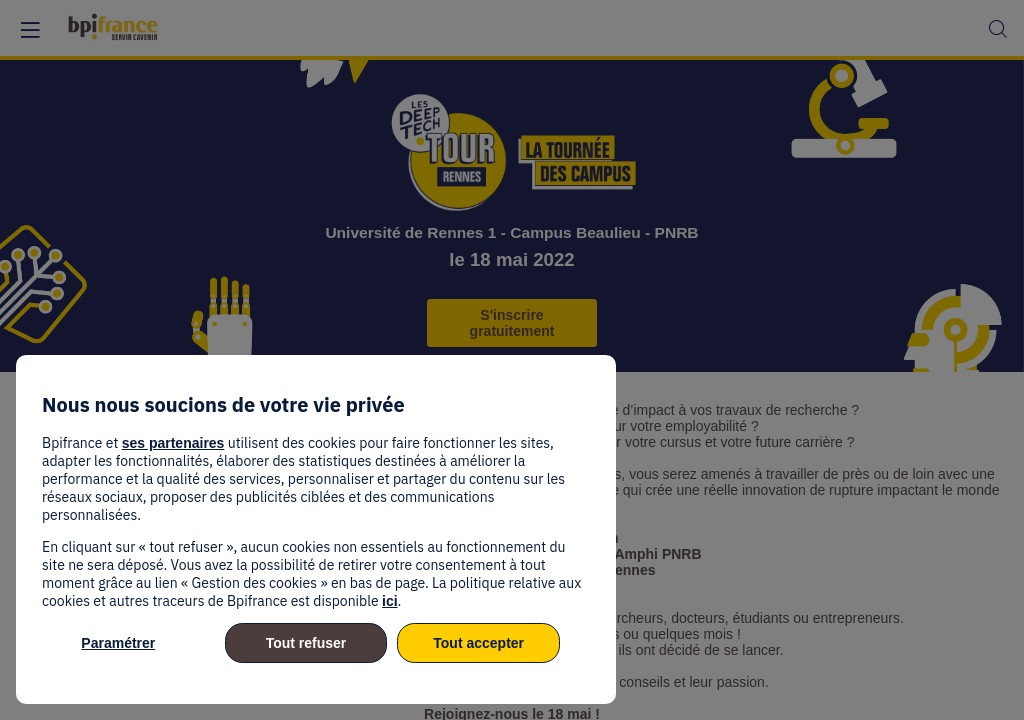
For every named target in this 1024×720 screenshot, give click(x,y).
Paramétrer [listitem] (118, 643)
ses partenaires (173, 443)
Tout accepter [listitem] (478, 643)
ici (390, 601)
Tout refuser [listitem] (306, 643)
